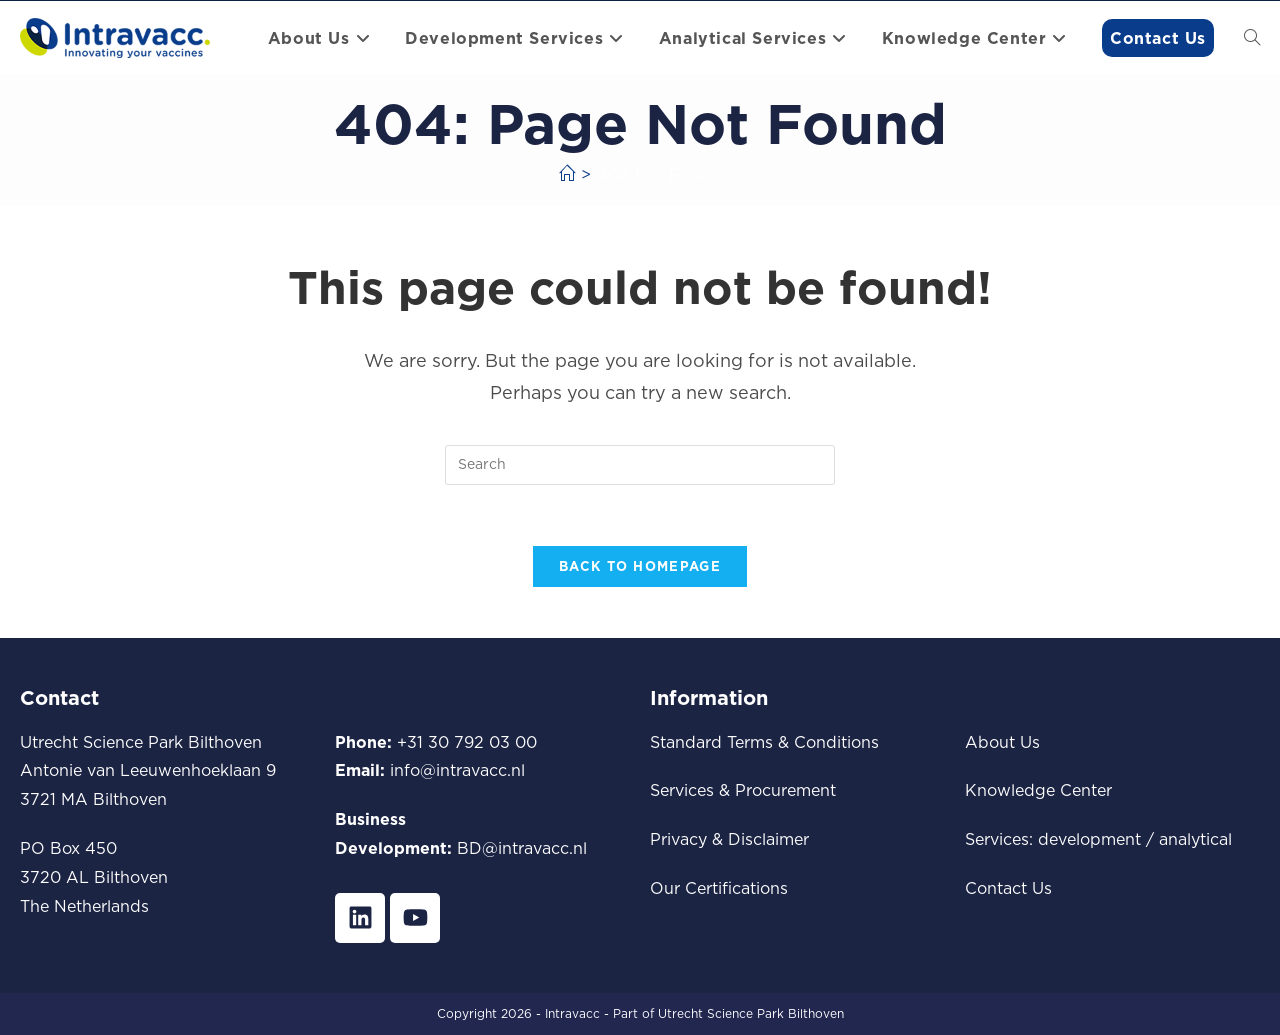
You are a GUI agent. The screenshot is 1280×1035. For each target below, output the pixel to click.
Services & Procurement (743, 790)
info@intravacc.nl (457, 770)
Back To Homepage (640, 566)
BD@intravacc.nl (522, 848)
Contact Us (1008, 888)
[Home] (567, 174)
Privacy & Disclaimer (729, 839)
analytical (1195, 839)
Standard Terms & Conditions (764, 742)
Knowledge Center (1038, 790)
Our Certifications (719, 888)
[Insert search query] (640, 465)
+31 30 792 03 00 (467, 742)
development (1089, 839)
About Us (1002, 742)
